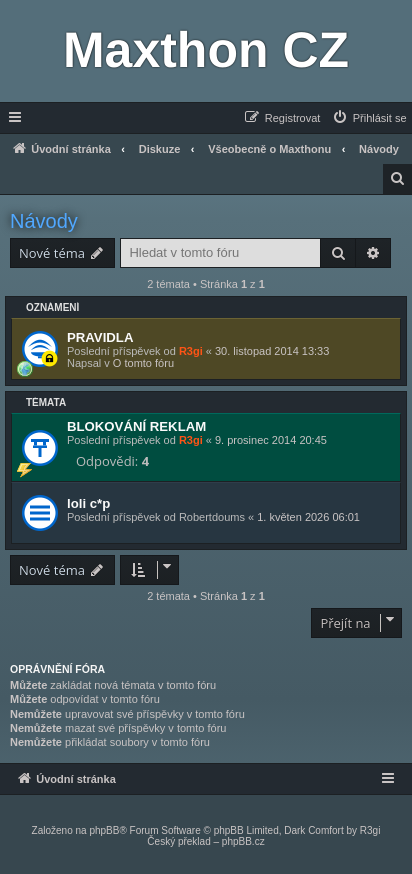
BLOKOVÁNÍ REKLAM (136, 426)
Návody (44, 221)
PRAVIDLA (100, 337)
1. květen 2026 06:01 (308, 517)
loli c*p (88, 503)
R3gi (191, 351)
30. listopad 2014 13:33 (272, 351)
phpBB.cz (243, 841)
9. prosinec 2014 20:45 (271, 440)
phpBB (104, 830)
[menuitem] (369, 118)
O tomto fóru (143, 363)
